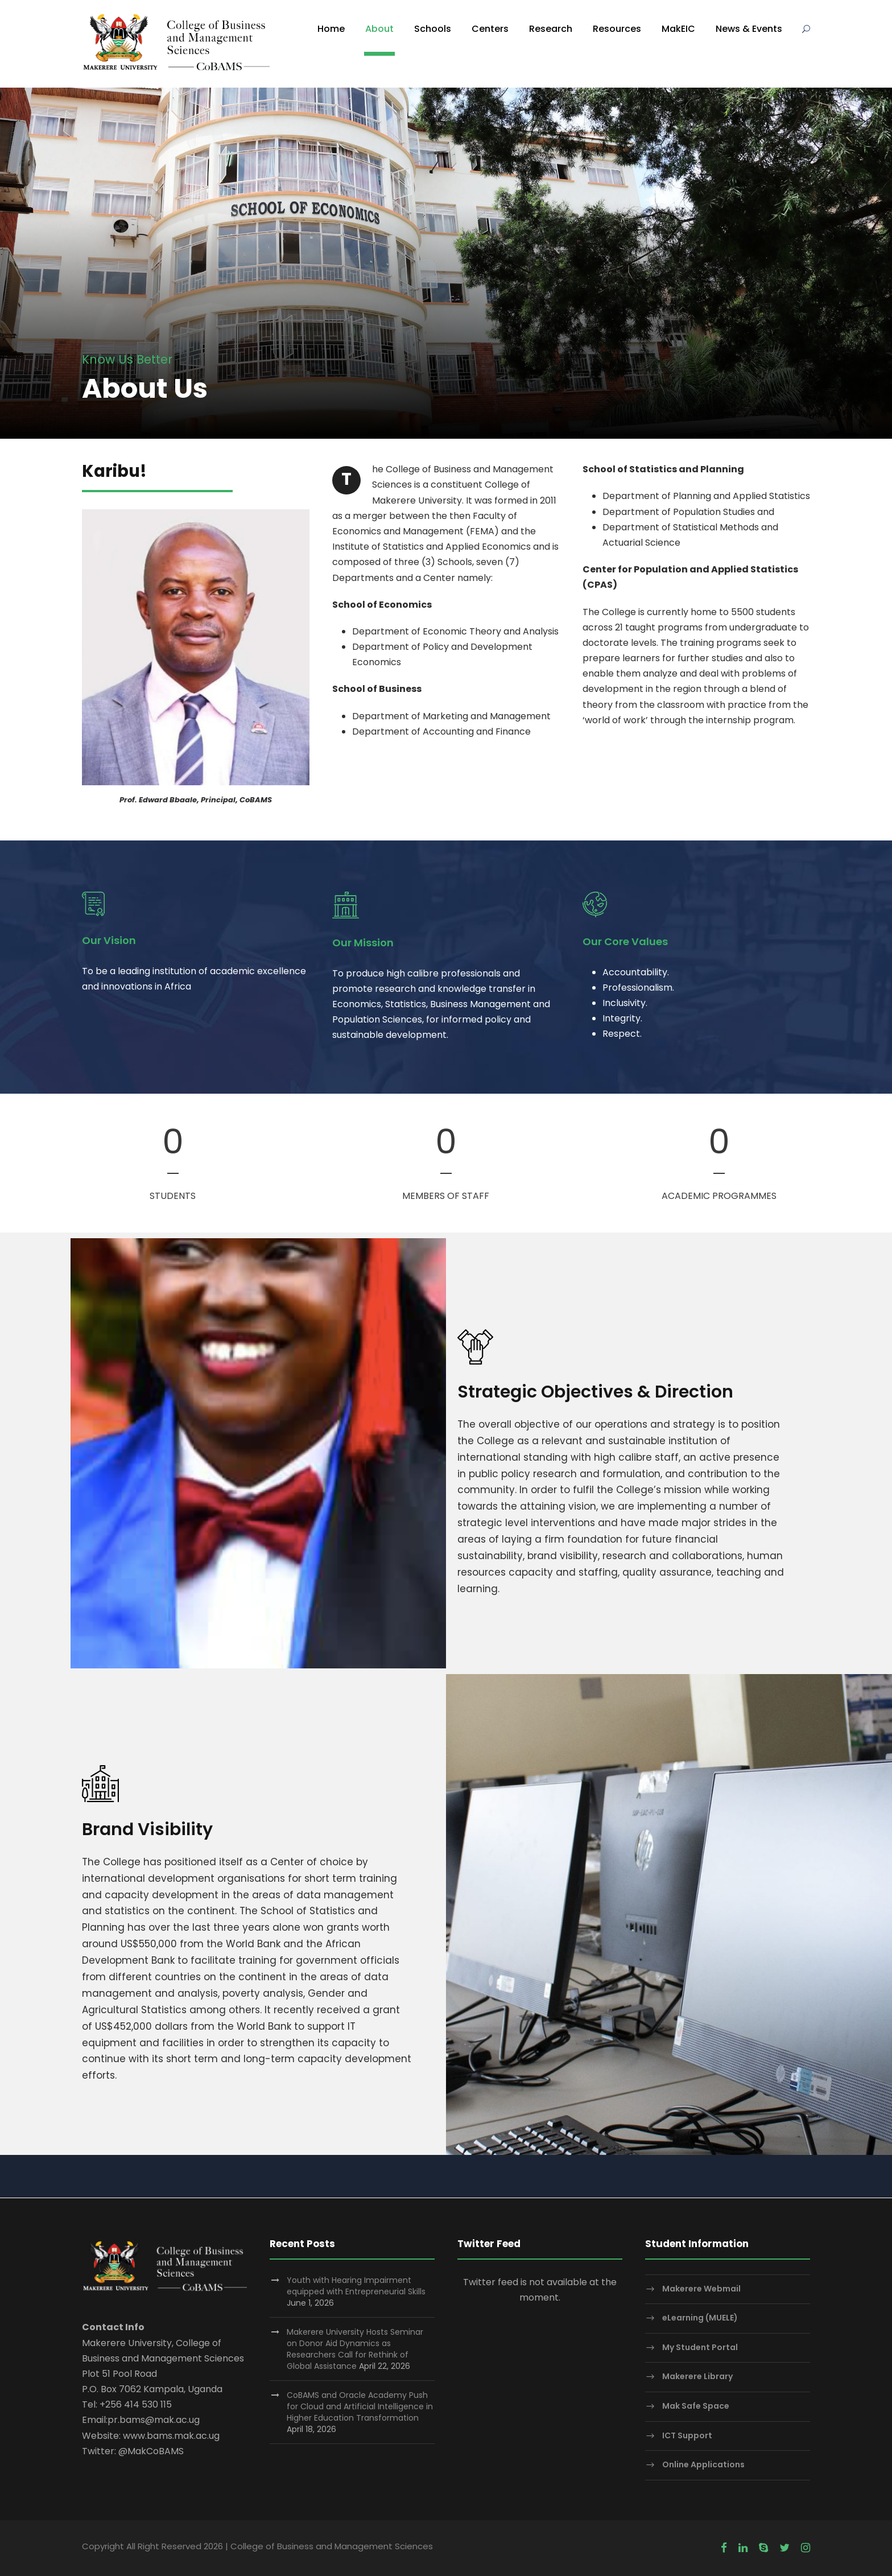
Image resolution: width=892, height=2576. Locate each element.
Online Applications (703, 2464)
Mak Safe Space (695, 2406)
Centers (490, 28)
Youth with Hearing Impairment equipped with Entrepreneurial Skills (356, 2285)
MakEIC (678, 28)
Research (550, 28)
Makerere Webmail (701, 2288)
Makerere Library (697, 2377)
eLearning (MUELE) (700, 2317)
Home (331, 28)
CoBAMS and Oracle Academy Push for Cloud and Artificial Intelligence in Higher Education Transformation (360, 2406)
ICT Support (687, 2435)
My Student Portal (700, 2347)
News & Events (749, 28)
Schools (432, 28)
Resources (617, 28)
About (379, 28)
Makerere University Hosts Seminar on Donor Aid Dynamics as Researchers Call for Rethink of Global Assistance (355, 2349)
